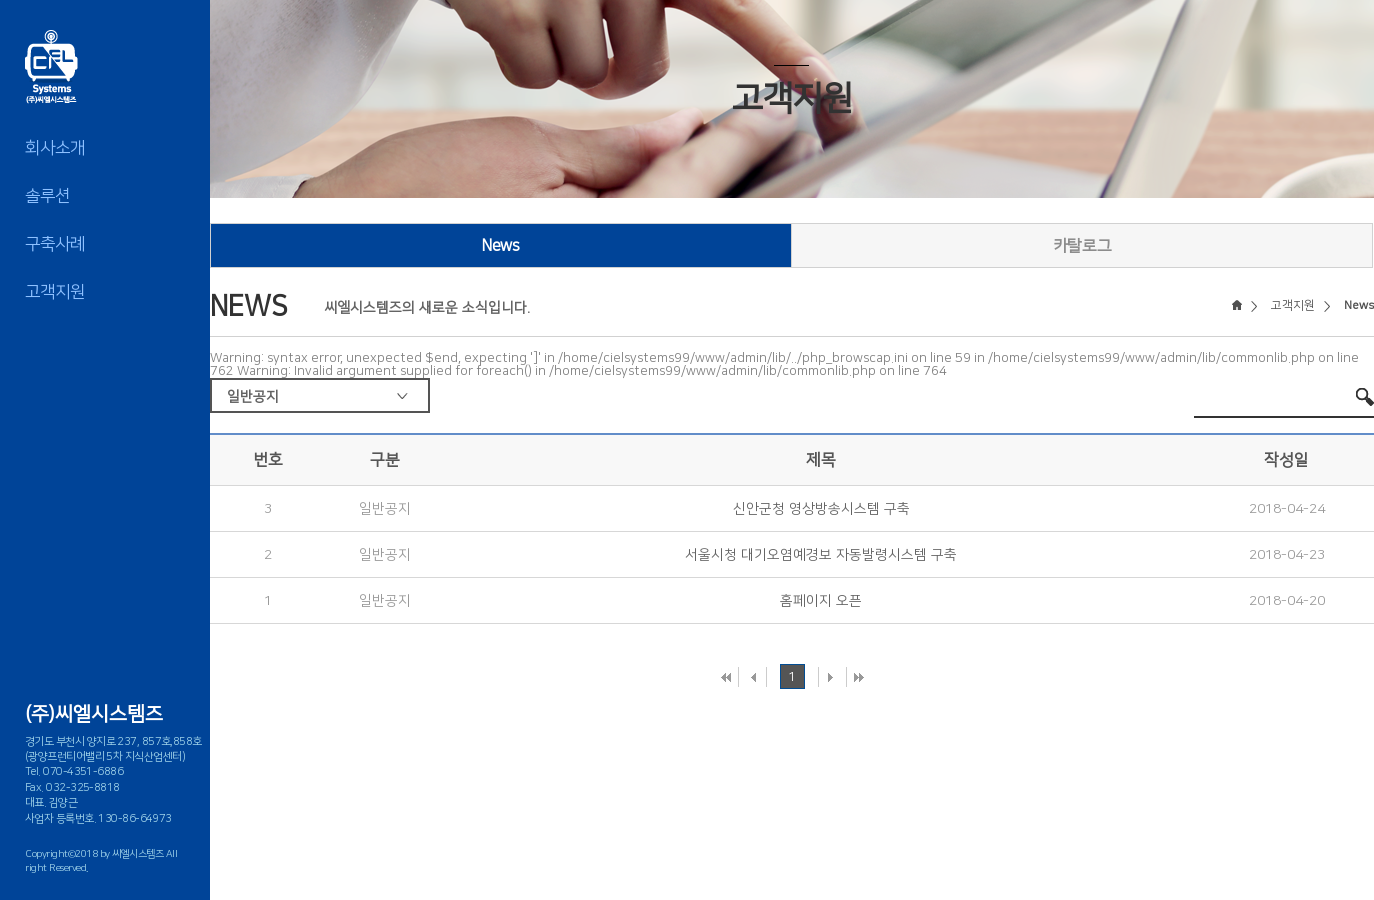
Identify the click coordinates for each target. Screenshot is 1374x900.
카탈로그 (1082, 246)
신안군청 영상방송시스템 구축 (821, 509)
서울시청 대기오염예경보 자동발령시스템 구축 (821, 555)
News (500, 246)
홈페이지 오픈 (821, 601)
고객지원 (55, 292)
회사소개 (55, 148)
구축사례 (55, 244)
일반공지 (253, 397)
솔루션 (47, 196)
